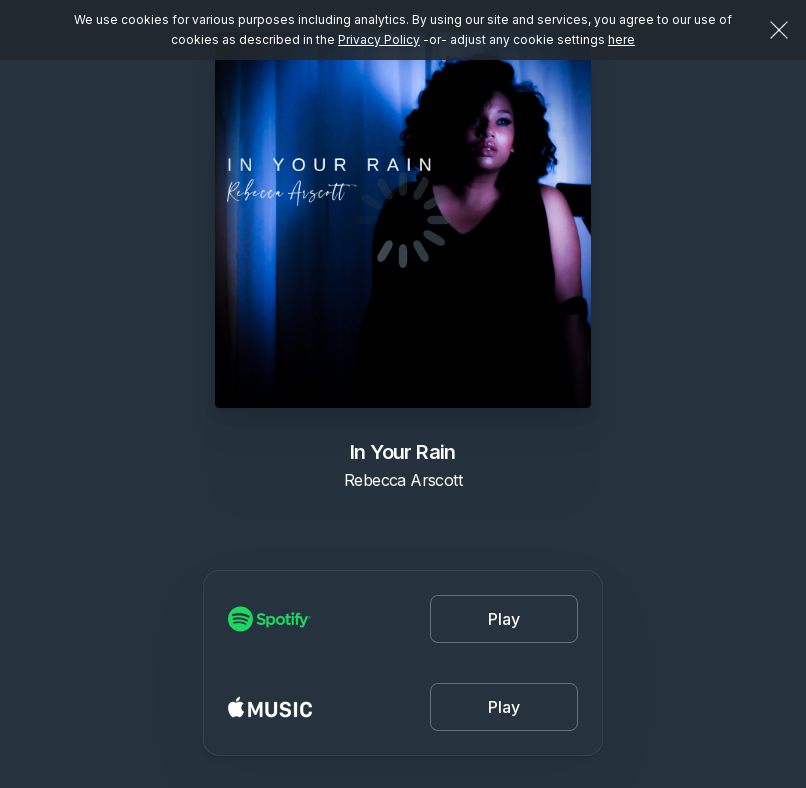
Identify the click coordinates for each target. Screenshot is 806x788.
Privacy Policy (379, 39)
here (621, 39)
